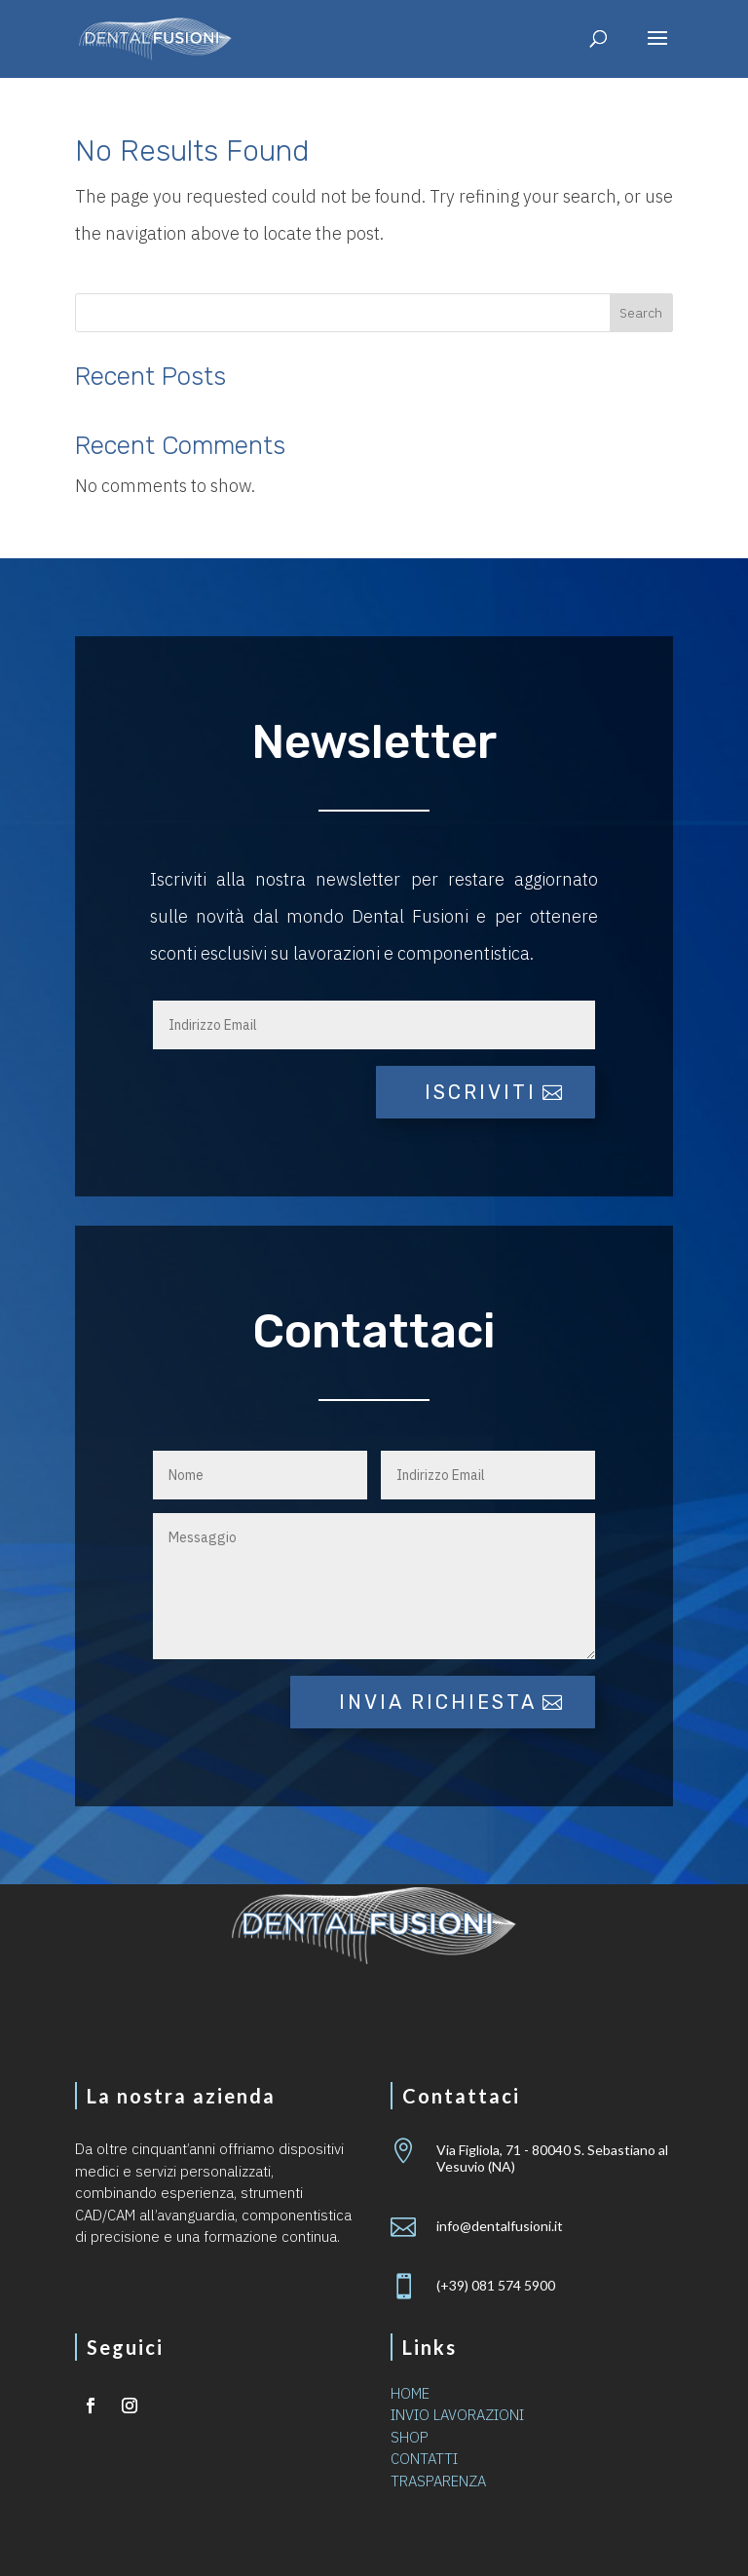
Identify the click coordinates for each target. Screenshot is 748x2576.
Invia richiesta (438, 1702)
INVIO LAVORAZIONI (457, 2415)
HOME (410, 2393)
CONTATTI (424, 2458)
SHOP (410, 2437)
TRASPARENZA (438, 2481)
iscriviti (481, 1092)
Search (640, 313)
